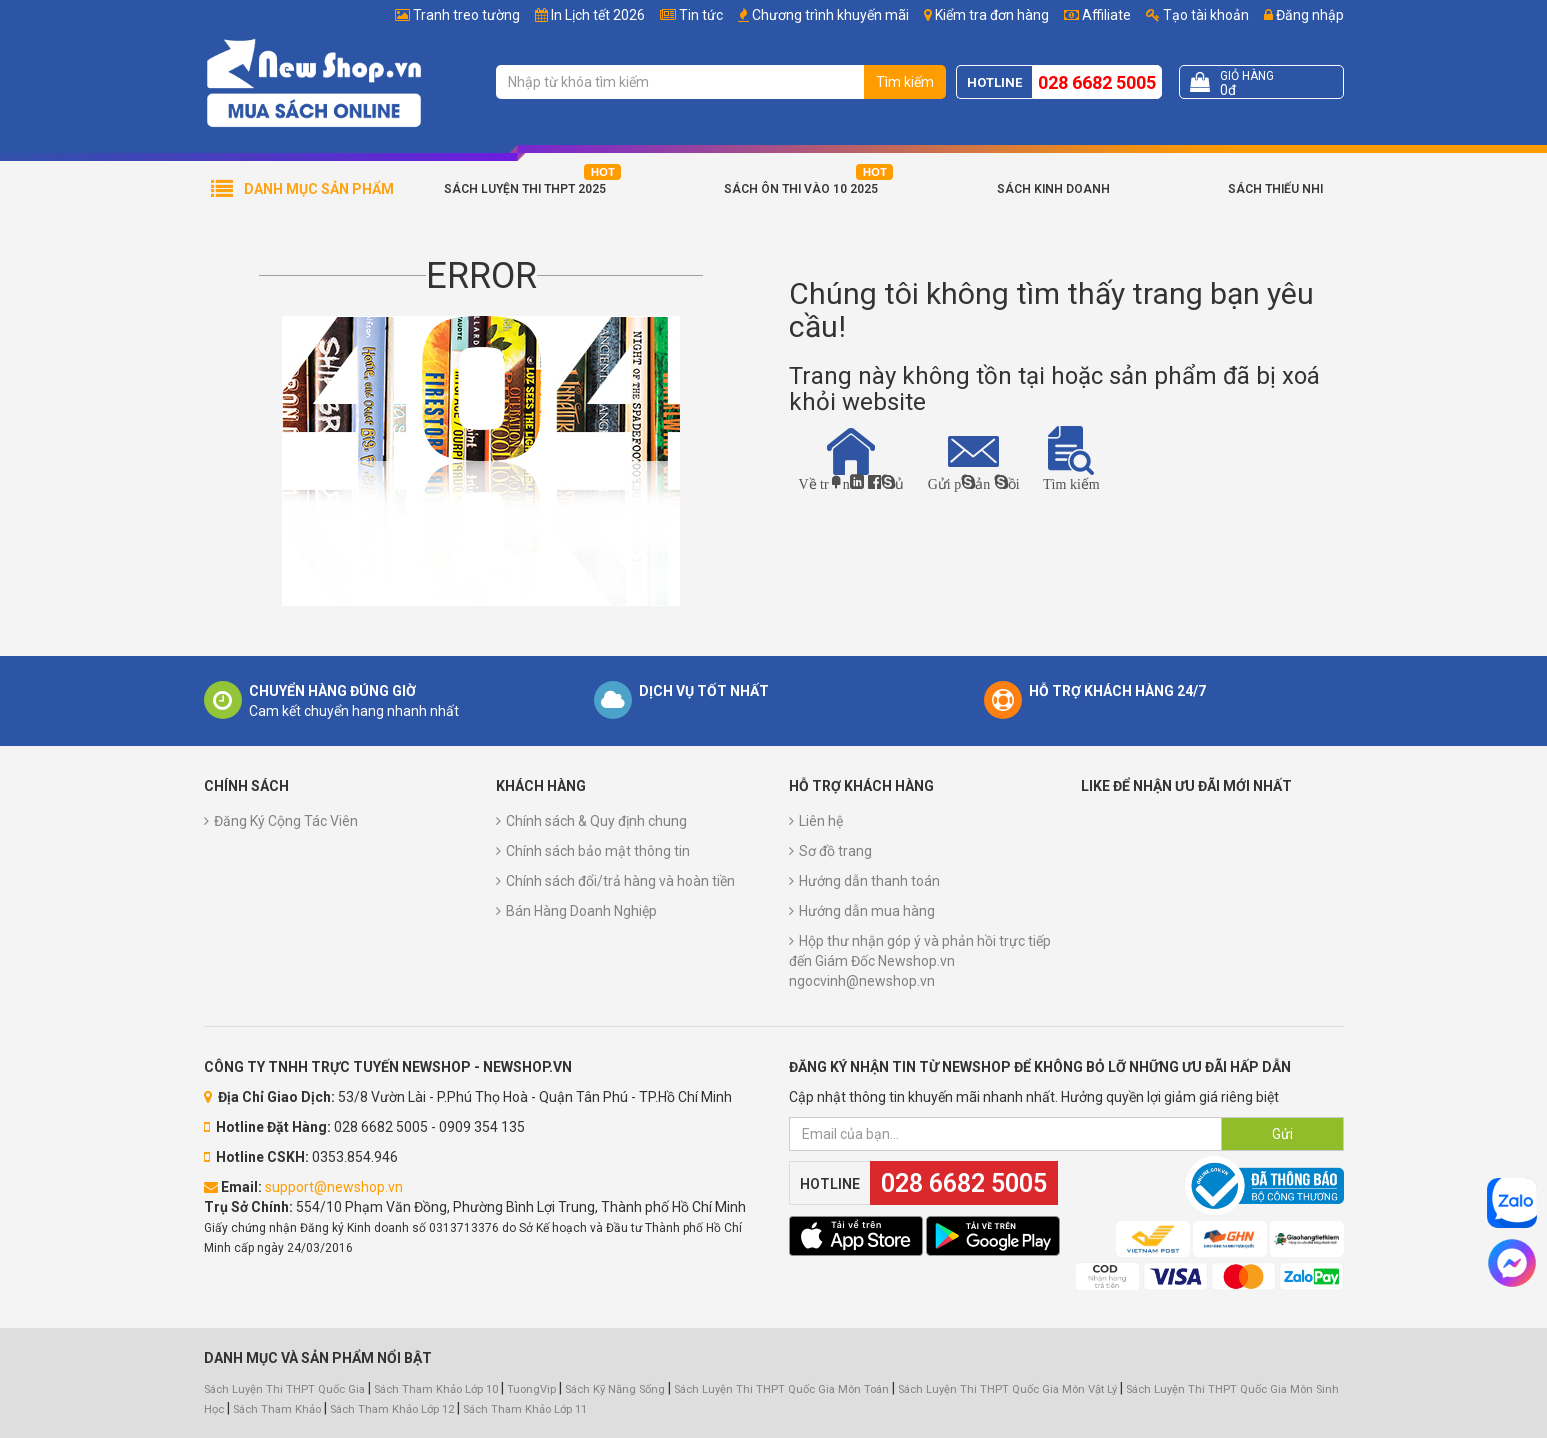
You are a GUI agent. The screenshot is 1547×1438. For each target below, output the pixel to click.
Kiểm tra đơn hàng (992, 15)
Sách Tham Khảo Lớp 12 (393, 1409)
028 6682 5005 (1097, 82)
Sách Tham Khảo (277, 1409)
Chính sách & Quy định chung (596, 821)
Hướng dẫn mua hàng (867, 911)
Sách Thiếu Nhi (1275, 189)
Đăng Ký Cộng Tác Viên (286, 821)
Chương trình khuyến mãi (830, 15)
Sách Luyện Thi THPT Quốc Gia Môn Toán (781, 1389)
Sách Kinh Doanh (1053, 189)
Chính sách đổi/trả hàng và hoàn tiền (620, 881)
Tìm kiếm (905, 82)
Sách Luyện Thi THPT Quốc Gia (284, 1389)
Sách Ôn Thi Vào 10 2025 (801, 189)
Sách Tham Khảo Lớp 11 (525, 1409)
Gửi (1282, 1134)
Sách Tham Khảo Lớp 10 (436, 1389)
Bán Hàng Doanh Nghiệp (581, 911)
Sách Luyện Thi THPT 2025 (525, 189)
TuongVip (531, 1389)
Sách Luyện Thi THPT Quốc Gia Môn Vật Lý (1007, 1389)
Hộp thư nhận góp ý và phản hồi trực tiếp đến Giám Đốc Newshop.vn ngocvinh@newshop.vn (920, 961)
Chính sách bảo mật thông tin (598, 851)
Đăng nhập (1304, 15)
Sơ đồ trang (835, 851)
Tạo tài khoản (1197, 15)
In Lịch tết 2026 (598, 15)
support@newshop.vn (334, 1187)
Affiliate (1097, 15)
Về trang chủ (852, 458)
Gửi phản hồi (974, 462)
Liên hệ (821, 821)
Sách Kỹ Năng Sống (615, 1389)
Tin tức (701, 15)
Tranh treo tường (466, 15)
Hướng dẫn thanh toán (869, 881)
